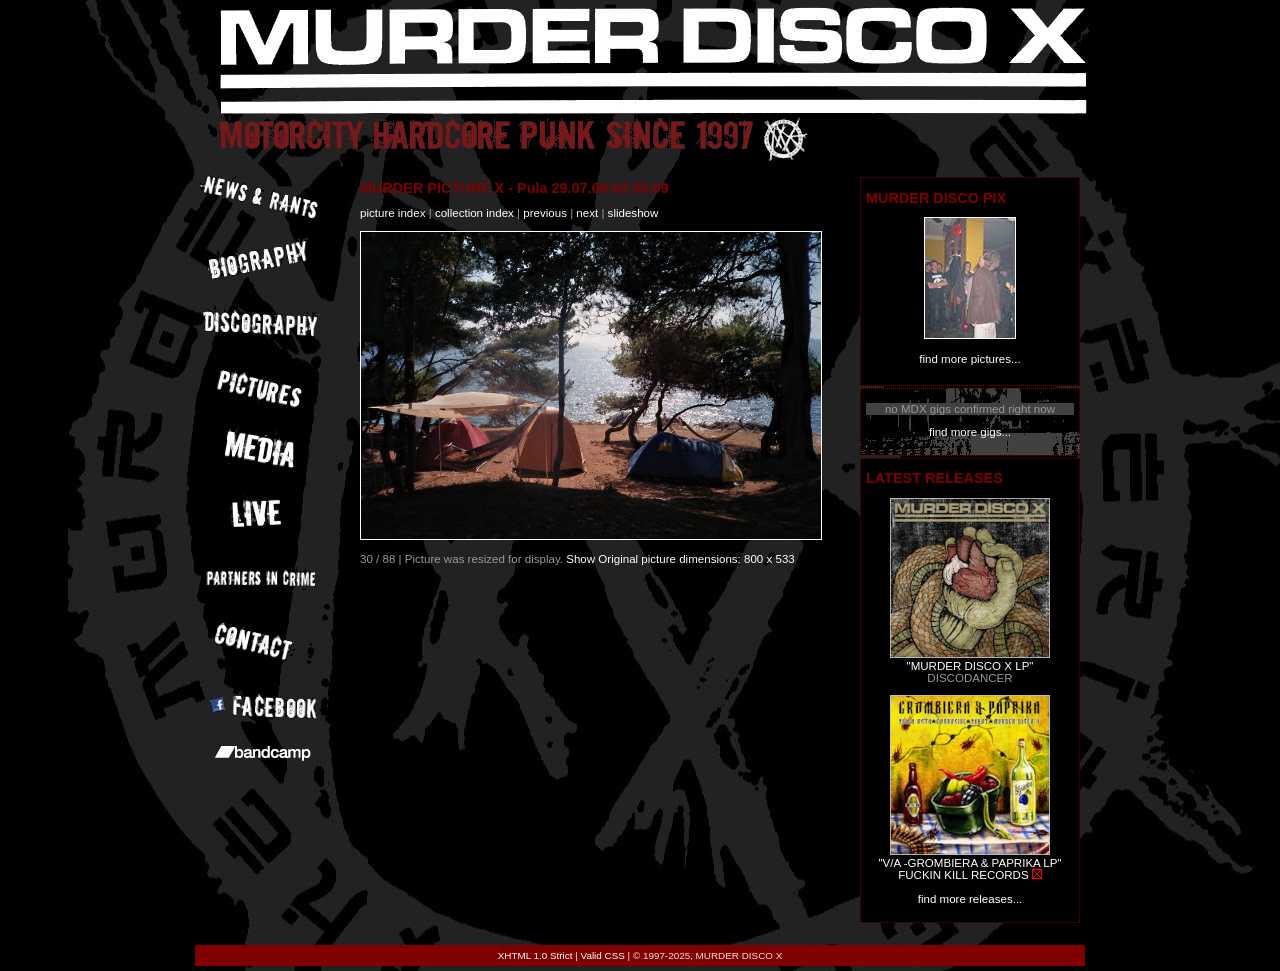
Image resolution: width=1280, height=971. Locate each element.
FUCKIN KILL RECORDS (963, 875)
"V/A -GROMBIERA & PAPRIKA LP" (969, 863)
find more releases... (970, 899)
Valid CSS (603, 955)
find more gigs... (970, 432)
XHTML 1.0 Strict (535, 955)
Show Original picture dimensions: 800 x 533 (680, 559)
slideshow (633, 213)
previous (545, 213)
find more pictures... (969, 359)
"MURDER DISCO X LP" (970, 666)
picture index (392, 213)
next (587, 213)
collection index (474, 213)
